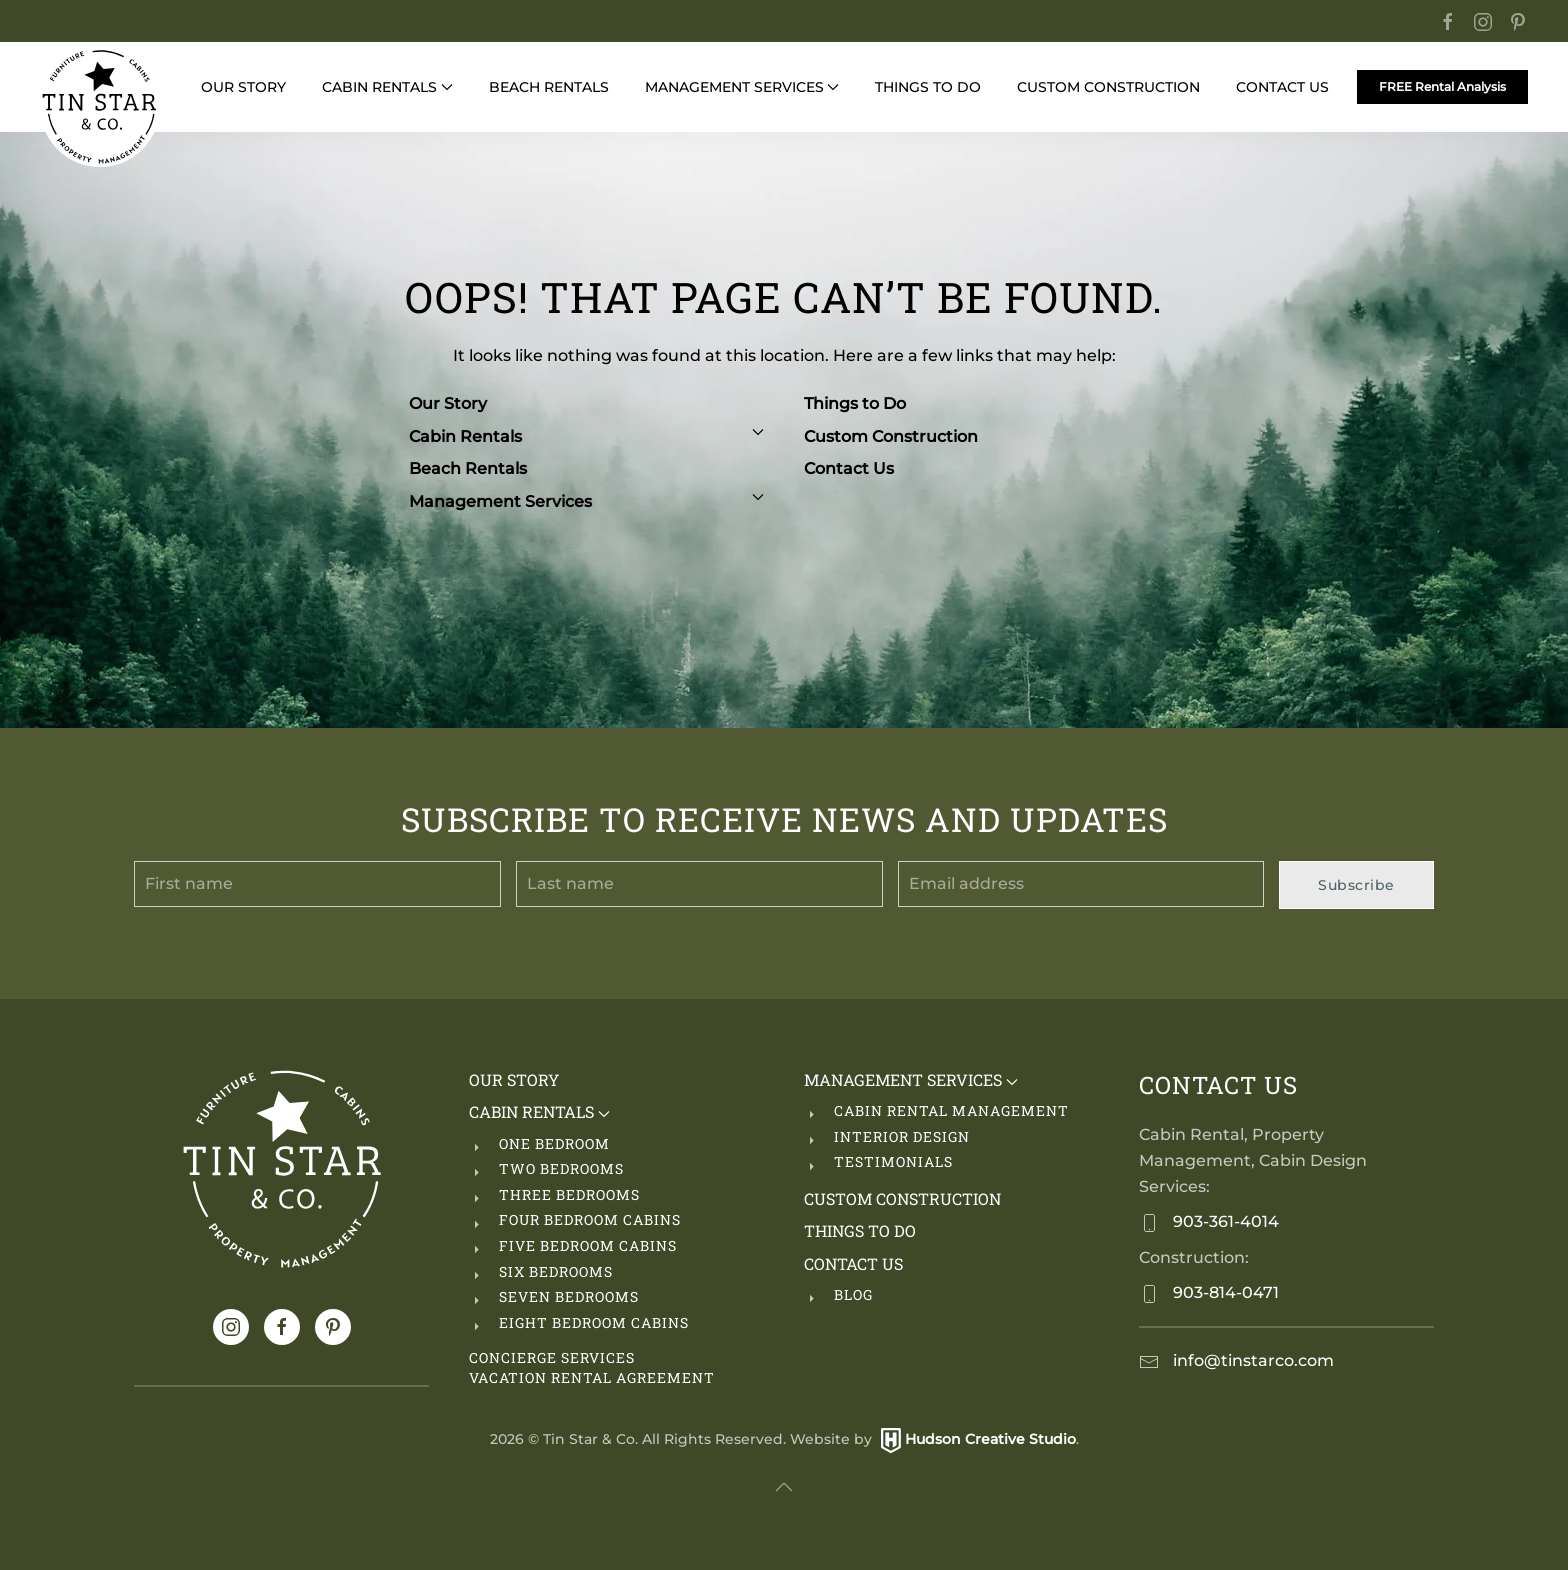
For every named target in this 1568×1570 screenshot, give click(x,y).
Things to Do (855, 403)
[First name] (317, 884)
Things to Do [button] (928, 87)
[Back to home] (100, 107)
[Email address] (1081, 884)
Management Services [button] (742, 87)
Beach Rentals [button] (549, 87)
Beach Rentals (468, 468)
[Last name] (699, 884)
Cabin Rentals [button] (387, 87)
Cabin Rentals (586, 437)
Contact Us (849, 468)
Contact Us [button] (1282, 87)
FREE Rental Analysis (1442, 87)
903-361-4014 (1224, 1221)
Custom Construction (1108, 87)
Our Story (243, 87)
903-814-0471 (1224, 1292)
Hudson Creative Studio (990, 1439)
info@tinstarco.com (1251, 1360)
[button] (784, 1487)
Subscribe (1356, 885)
